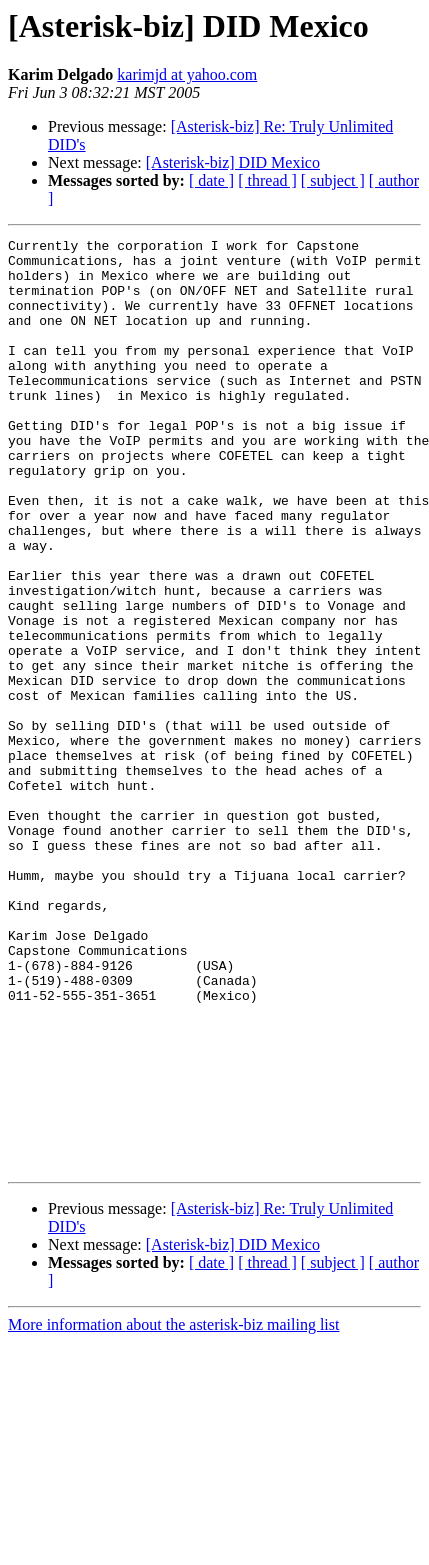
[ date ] (211, 180)
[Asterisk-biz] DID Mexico (233, 162)
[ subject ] (333, 180)
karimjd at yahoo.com (187, 74)
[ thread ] (267, 180)
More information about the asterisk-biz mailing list (173, 1510)
